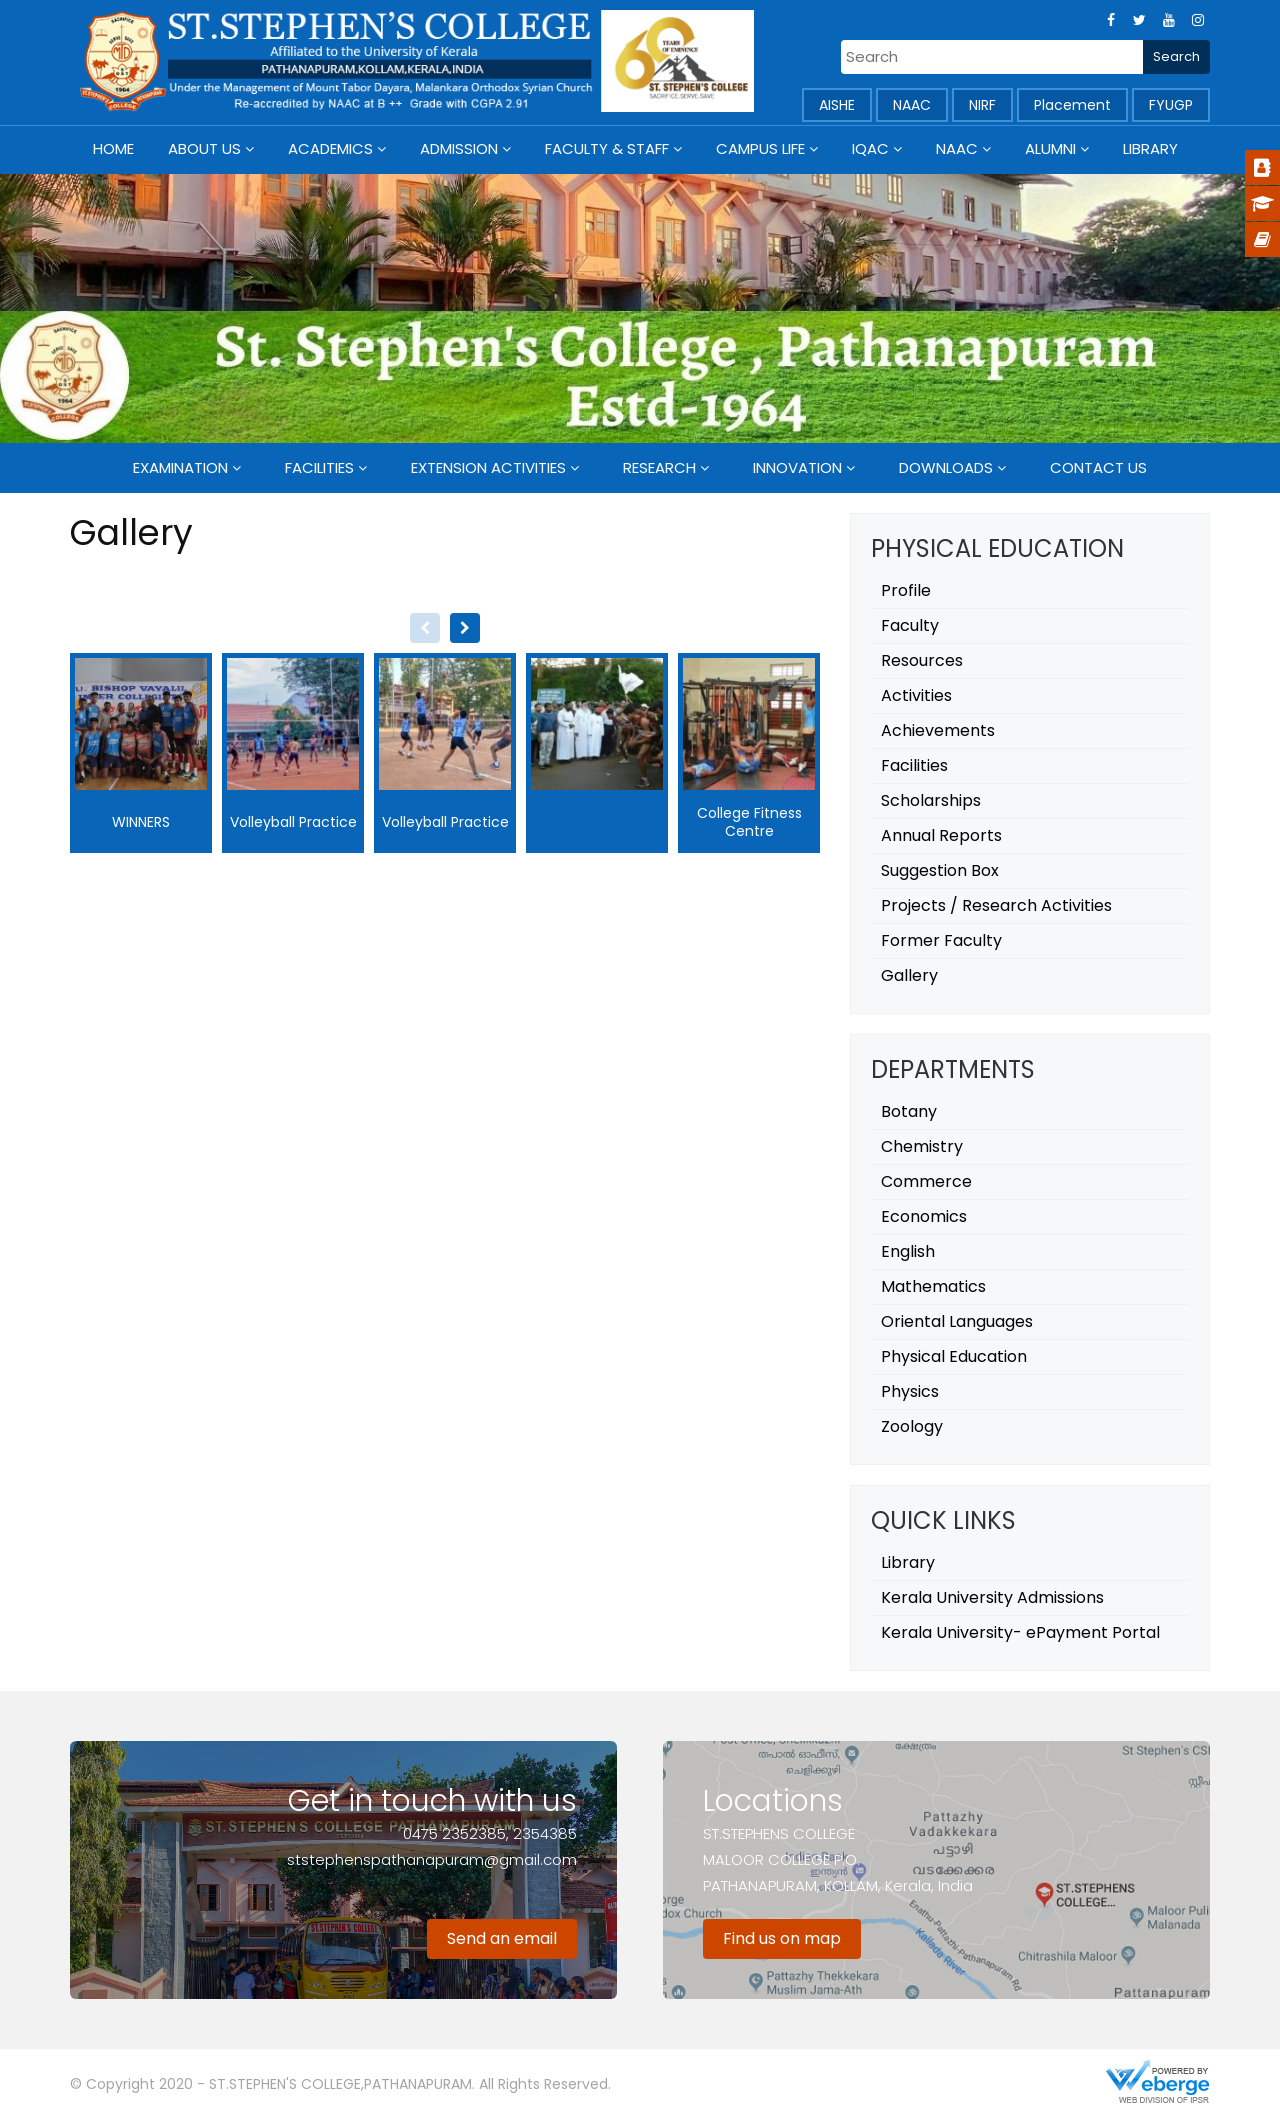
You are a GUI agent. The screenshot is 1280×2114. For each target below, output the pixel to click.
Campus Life (760, 148)
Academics (330, 148)
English (908, 1251)
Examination (180, 467)
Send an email (502, 1938)
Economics (924, 1216)
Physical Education (954, 1356)
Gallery (909, 975)
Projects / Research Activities (996, 905)
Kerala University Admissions (992, 1597)
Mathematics (933, 1286)
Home (113, 148)
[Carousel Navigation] (445, 628)
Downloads (946, 467)
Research (659, 467)
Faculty (910, 625)
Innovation (797, 467)
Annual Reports (941, 835)
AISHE (837, 105)
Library (1150, 148)
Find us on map (782, 1938)
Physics (910, 1391)
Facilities (319, 467)
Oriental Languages (957, 1321)
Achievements (938, 730)
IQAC (870, 148)
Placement (1072, 105)
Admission (459, 148)
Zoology (912, 1426)
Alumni (1050, 148)
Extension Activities (488, 467)
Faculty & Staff (607, 148)
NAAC (912, 105)
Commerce (926, 1181)
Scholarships (931, 800)
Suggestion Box (940, 870)
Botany (909, 1111)
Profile (906, 590)
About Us (204, 148)
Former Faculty (941, 940)
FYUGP (1171, 105)
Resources (922, 660)
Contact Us (1098, 467)
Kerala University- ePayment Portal (1020, 1632)
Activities (916, 695)
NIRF (982, 105)
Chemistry (922, 1146)
